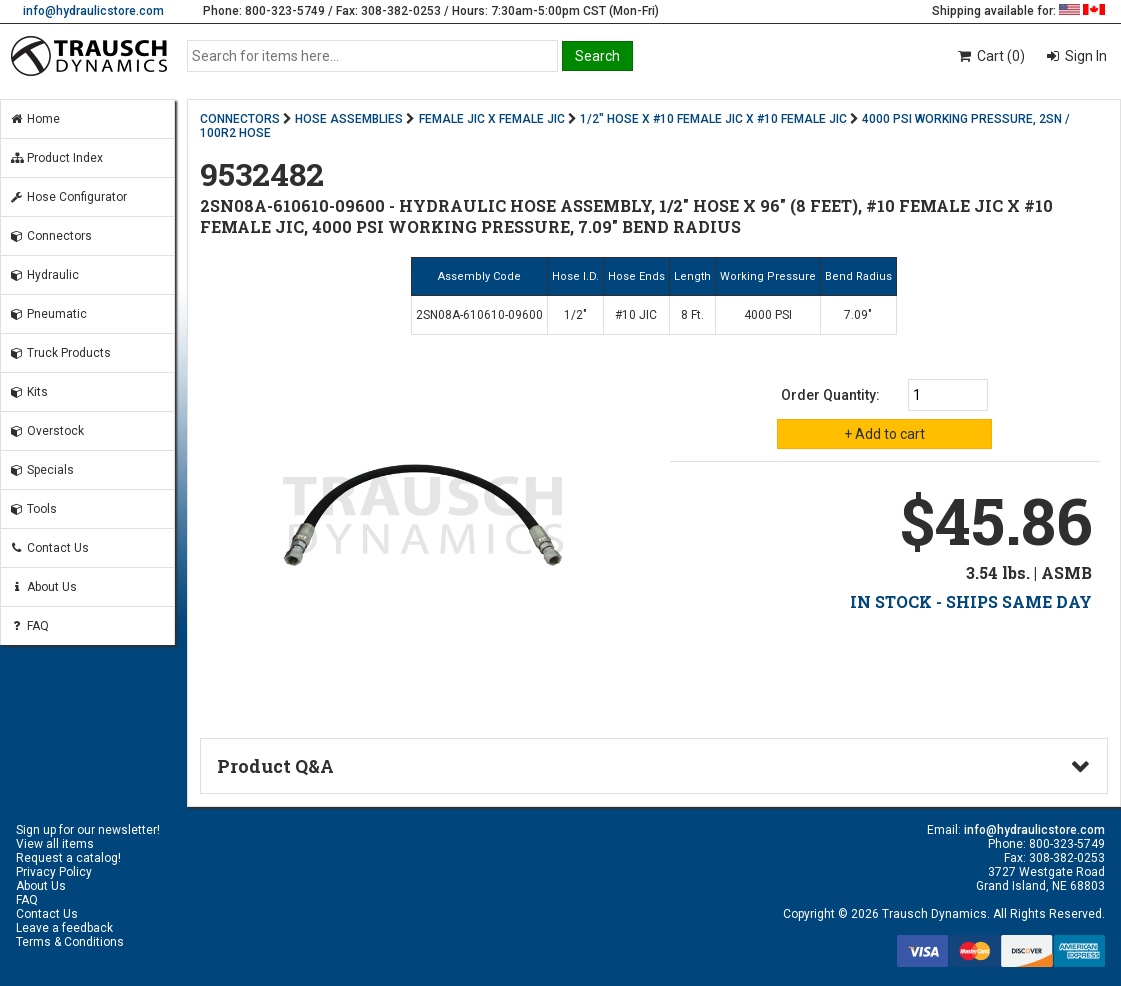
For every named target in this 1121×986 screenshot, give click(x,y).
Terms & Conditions (70, 942)
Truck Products (60, 353)
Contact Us (49, 548)
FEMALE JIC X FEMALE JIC (492, 119)
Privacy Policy (54, 872)
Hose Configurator (68, 197)
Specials (41, 470)
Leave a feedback (64, 928)
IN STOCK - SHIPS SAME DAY (971, 601)
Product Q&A (275, 766)
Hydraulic (44, 275)
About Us (43, 587)
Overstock (46, 431)
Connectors (50, 236)
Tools (33, 509)
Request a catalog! (68, 858)
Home (34, 119)
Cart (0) (990, 56)
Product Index (56, 158)
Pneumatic (48, 314)
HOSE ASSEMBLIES (349, 119)
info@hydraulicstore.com (93, 11)
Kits (28, 392)
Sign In (1084, 56)
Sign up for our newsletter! (88, 830)
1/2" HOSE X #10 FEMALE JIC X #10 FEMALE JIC (713, 119)
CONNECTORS (240, 119)
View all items (55, 844)
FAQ (29, 626)
